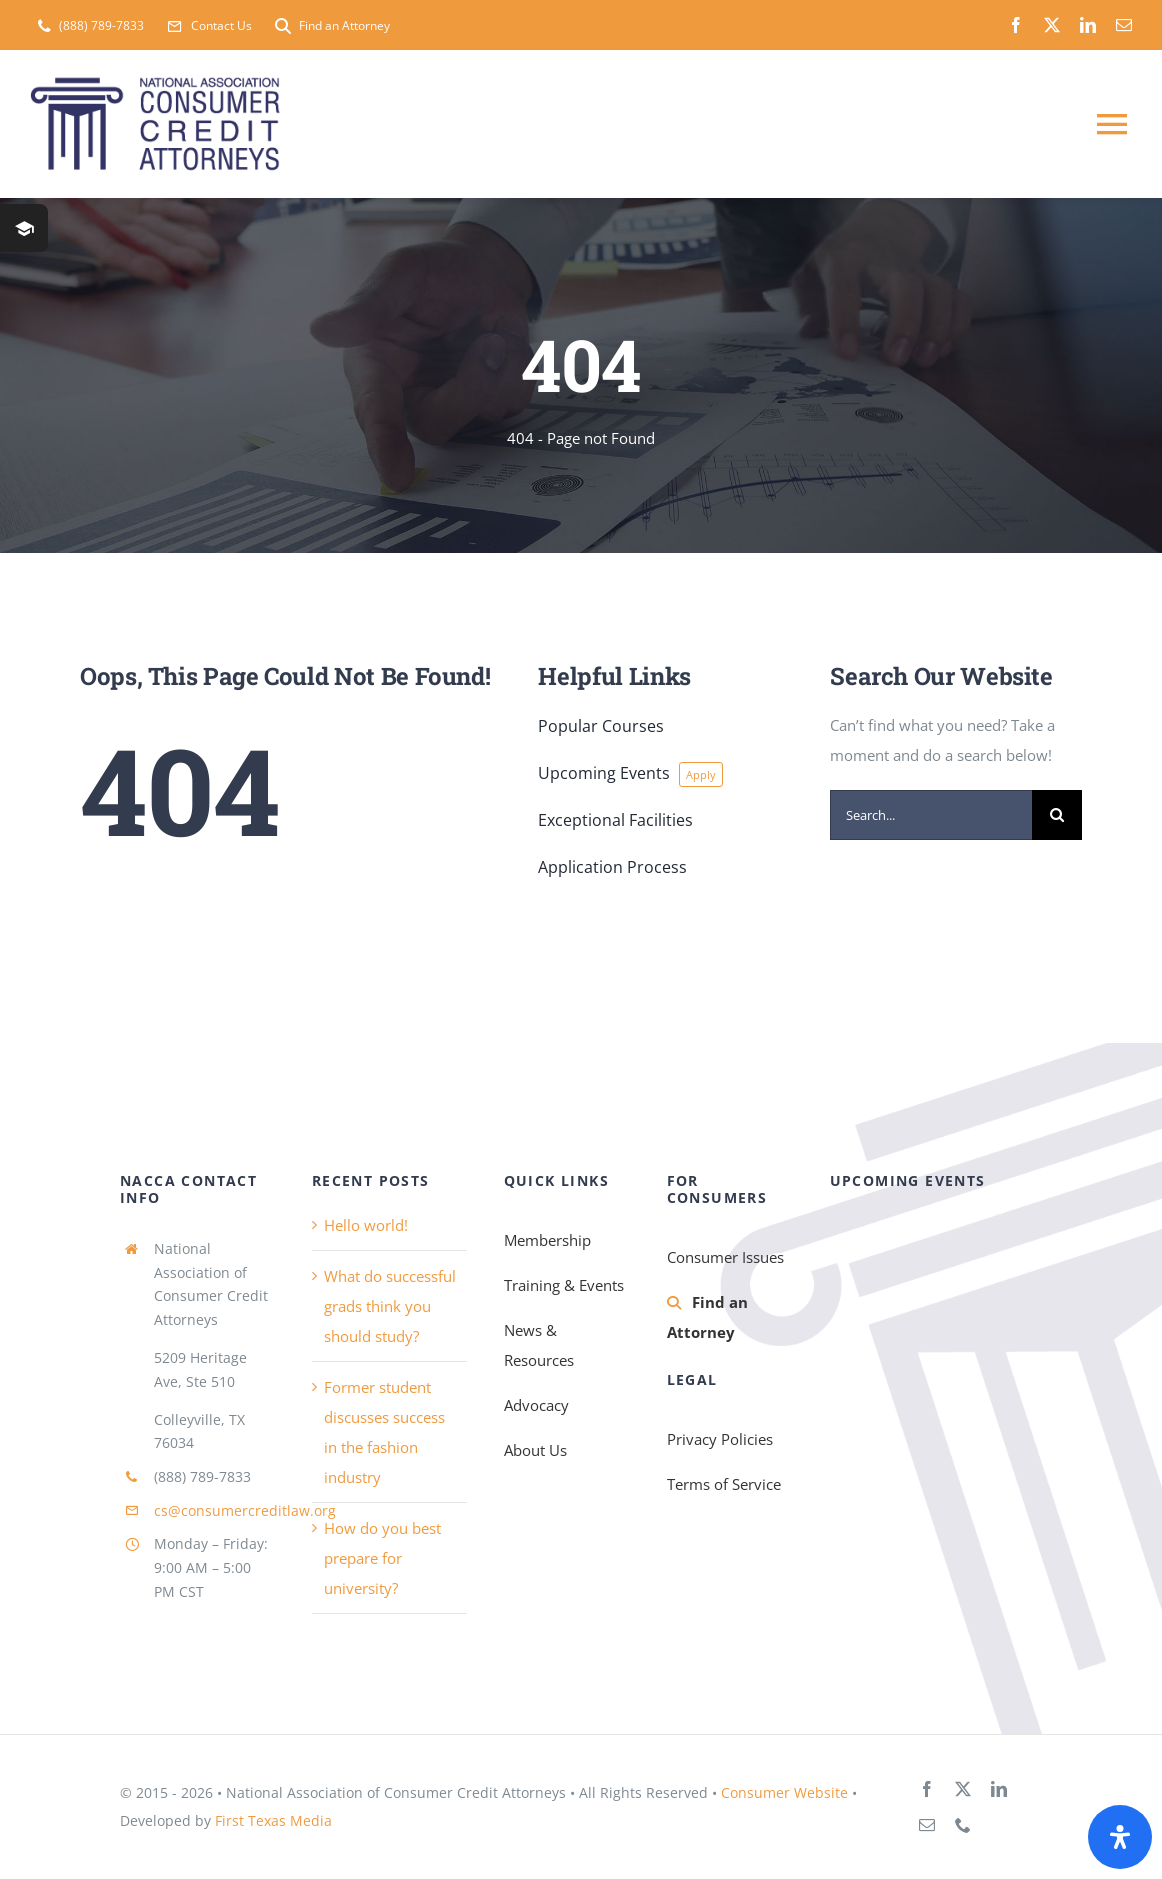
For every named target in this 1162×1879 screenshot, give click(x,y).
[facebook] (1016, 25)
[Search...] (931, 815)
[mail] (1124, 25)
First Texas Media (273, 1820)
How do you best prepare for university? (382, 1558)
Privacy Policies (720, 1439)
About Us (535, 1450)
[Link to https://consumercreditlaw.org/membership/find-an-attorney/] (674, 1303)
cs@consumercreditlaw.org (245, 1510)
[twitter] (1052, 25)
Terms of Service (724, 1484)
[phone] (963, 1825)
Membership (547, 1240)
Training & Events (564, 1285)
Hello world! (366, 1225)
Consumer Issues (725, 1257)
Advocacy (536, 1405)
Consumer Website (784, 1792)
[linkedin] (1088, 25)
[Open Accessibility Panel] (1120, 1837)
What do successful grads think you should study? (390, 1306)
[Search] (1057, 815)
